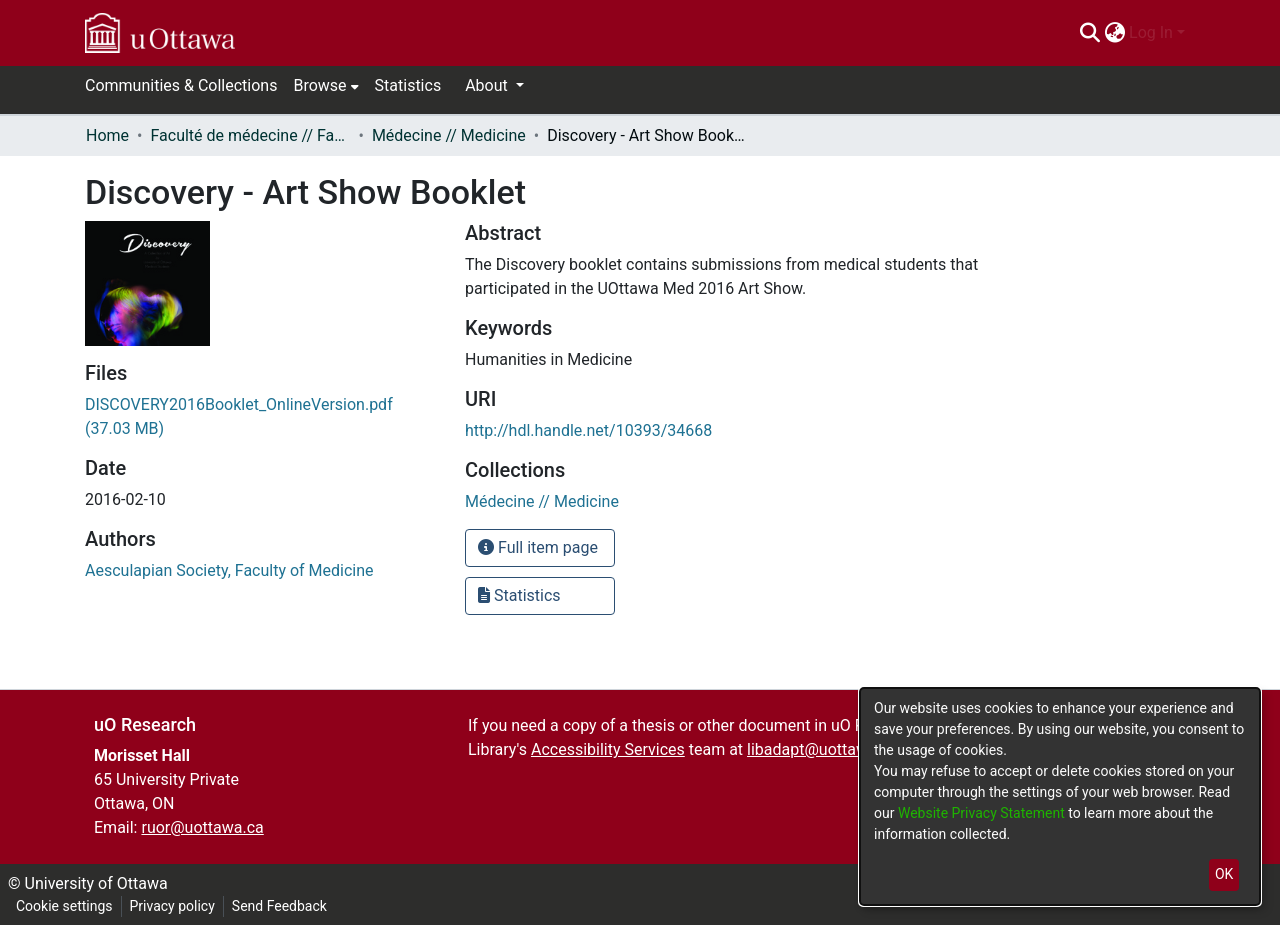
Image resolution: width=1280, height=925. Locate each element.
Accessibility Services (608, 749)
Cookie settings (64, 906)
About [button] (488, 85)
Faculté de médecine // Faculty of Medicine (250, 135)
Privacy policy (172, 906)
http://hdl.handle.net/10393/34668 (588, 430)
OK (1224, 874)
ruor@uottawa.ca (202, 827)
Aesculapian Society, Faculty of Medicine (229, 570)
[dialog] (1060, 796)
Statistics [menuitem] (408, 85)
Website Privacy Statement (983, 813)
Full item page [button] (538, 547)
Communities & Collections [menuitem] (181, 85)
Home (107, 135)
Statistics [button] (519, 595)
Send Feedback (279, 906)
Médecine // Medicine (449, 135)
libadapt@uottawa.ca (822, 749)
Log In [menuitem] (1151, 32)
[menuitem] (1114, 33)
